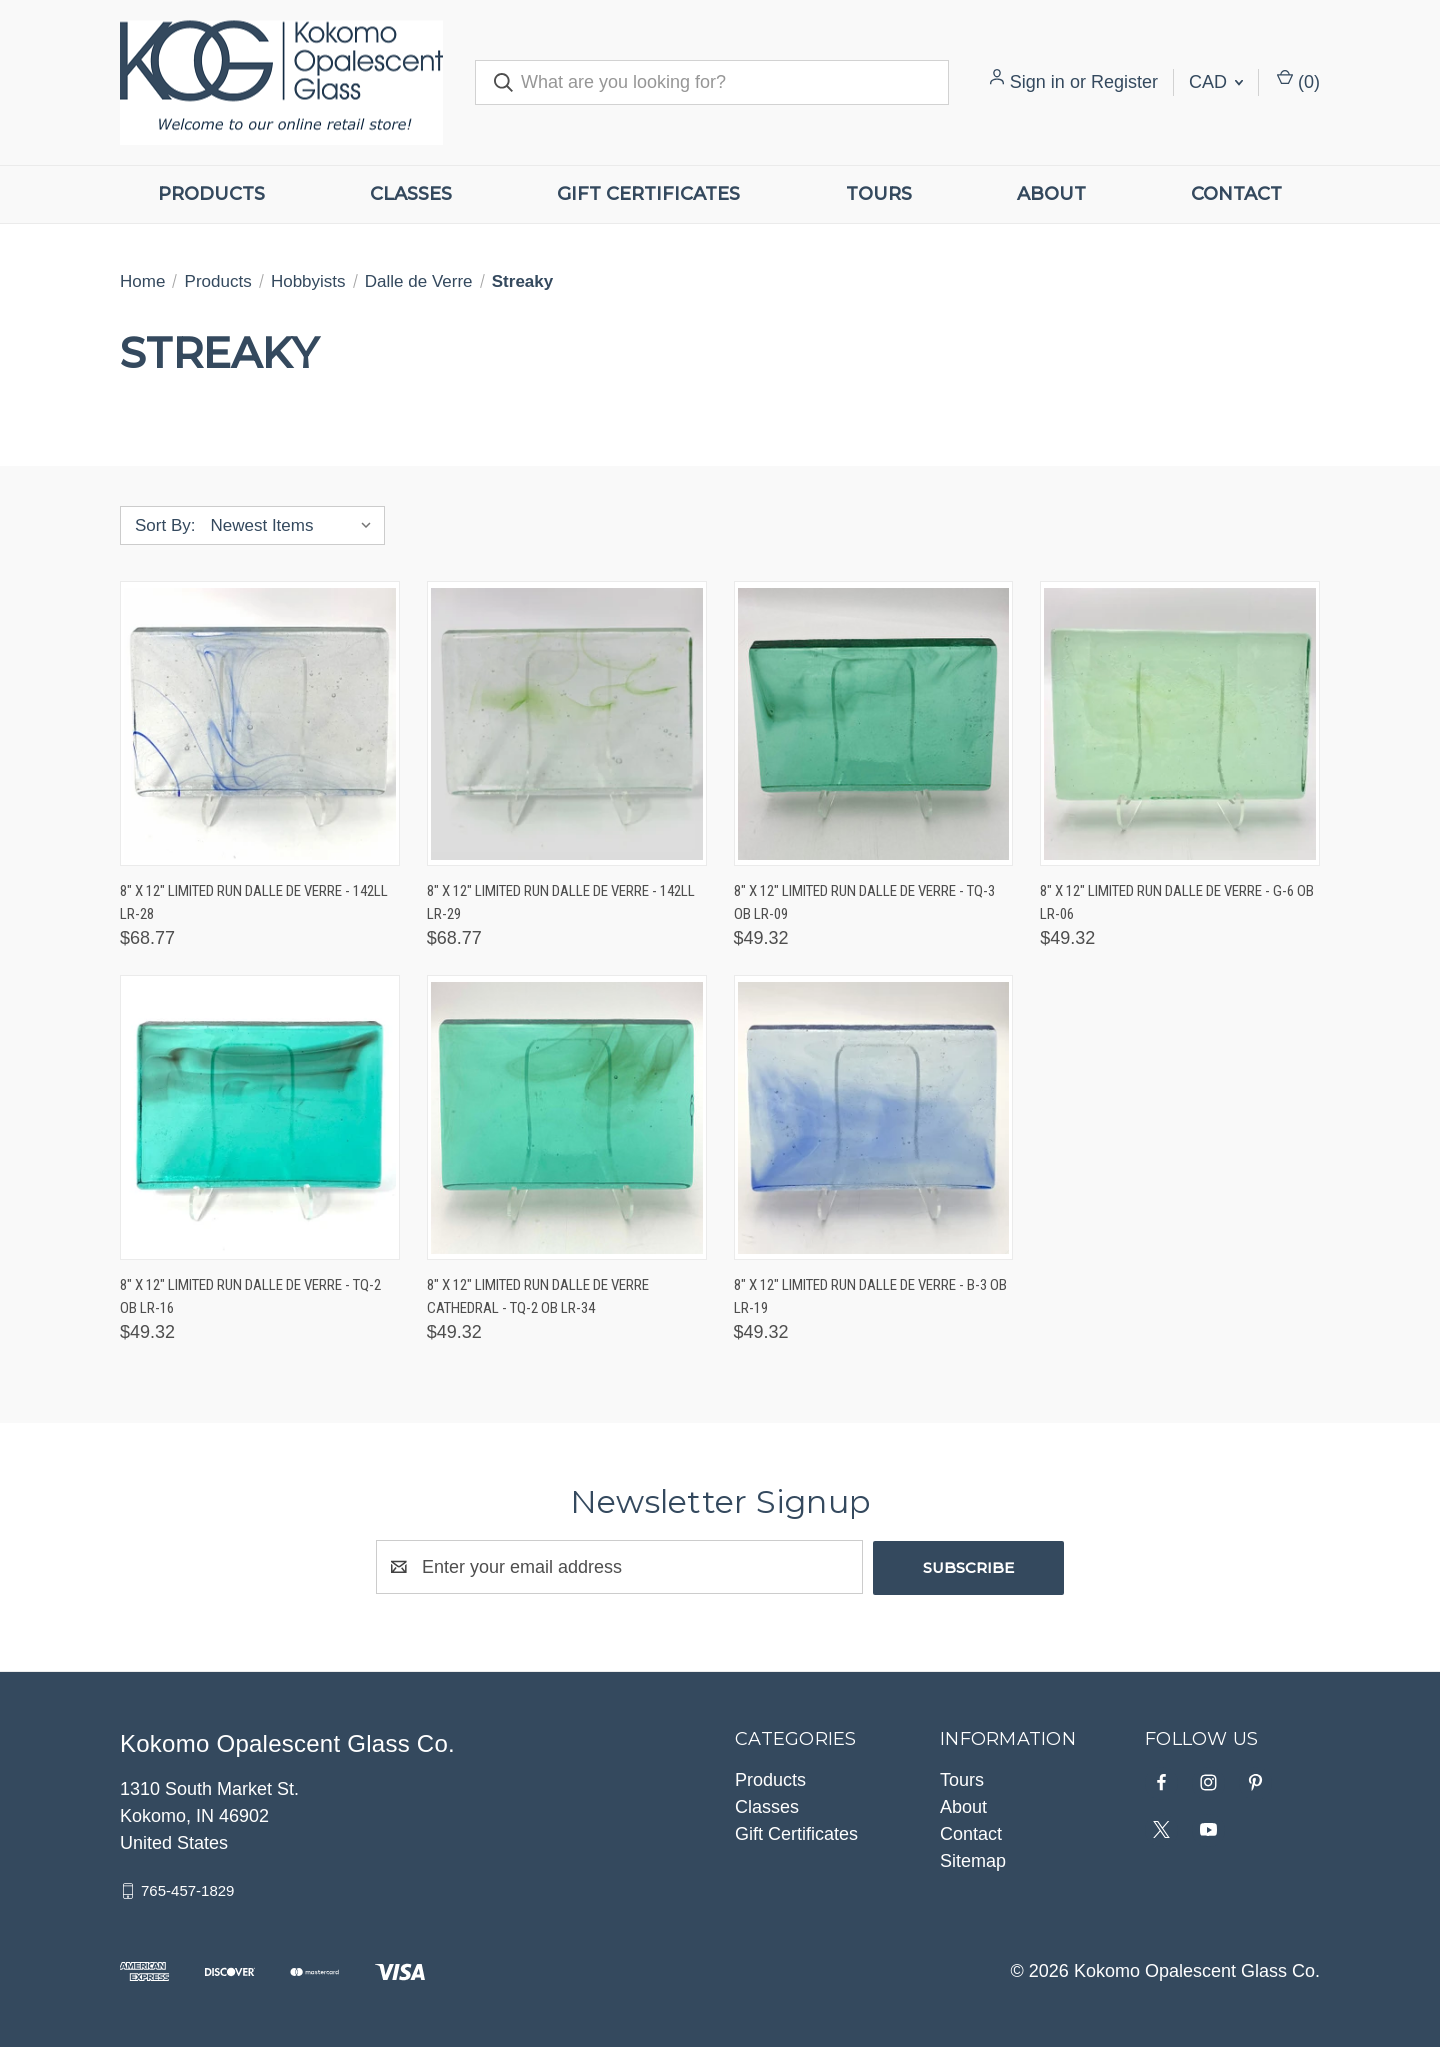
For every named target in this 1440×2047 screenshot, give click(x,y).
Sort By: (165, 525)
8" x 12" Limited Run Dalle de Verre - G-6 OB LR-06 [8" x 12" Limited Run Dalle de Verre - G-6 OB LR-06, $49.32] (1177, 902)
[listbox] (295, 526)
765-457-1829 (187, 1889)
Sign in (1037, 82)
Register (1124, 82)
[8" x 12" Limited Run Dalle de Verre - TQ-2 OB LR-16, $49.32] (260, 1117)
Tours (879, 194)
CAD (1216, 82)
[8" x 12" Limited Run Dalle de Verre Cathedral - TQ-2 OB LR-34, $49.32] (567, 1117)
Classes (411, 194)
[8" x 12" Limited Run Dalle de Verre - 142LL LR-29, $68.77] (567, 723)
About (1051, 194)
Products (211, 194)
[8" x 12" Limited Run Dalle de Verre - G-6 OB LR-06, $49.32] (1180, 723)
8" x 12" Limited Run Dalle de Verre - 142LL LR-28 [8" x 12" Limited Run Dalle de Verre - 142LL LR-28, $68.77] (254, 902)
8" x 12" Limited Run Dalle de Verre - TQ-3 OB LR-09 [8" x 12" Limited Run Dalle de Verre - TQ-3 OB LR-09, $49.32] (864, 902)
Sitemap (973, 1860)
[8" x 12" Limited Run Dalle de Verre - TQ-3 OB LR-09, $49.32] (874, 723)
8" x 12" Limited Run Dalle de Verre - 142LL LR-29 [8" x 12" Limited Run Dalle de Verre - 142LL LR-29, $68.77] (561, 902)
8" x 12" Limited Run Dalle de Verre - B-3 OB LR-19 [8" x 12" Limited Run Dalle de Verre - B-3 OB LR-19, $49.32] (870, 1296)
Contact (1236, 194)
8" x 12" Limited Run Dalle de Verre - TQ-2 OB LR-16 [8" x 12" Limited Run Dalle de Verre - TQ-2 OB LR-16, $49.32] (250, 1296)
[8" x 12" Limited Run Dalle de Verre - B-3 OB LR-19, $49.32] (874, 1117)
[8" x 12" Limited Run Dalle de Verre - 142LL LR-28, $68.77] (260, 723)
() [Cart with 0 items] (1298, 80)
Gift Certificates (648, 194)
